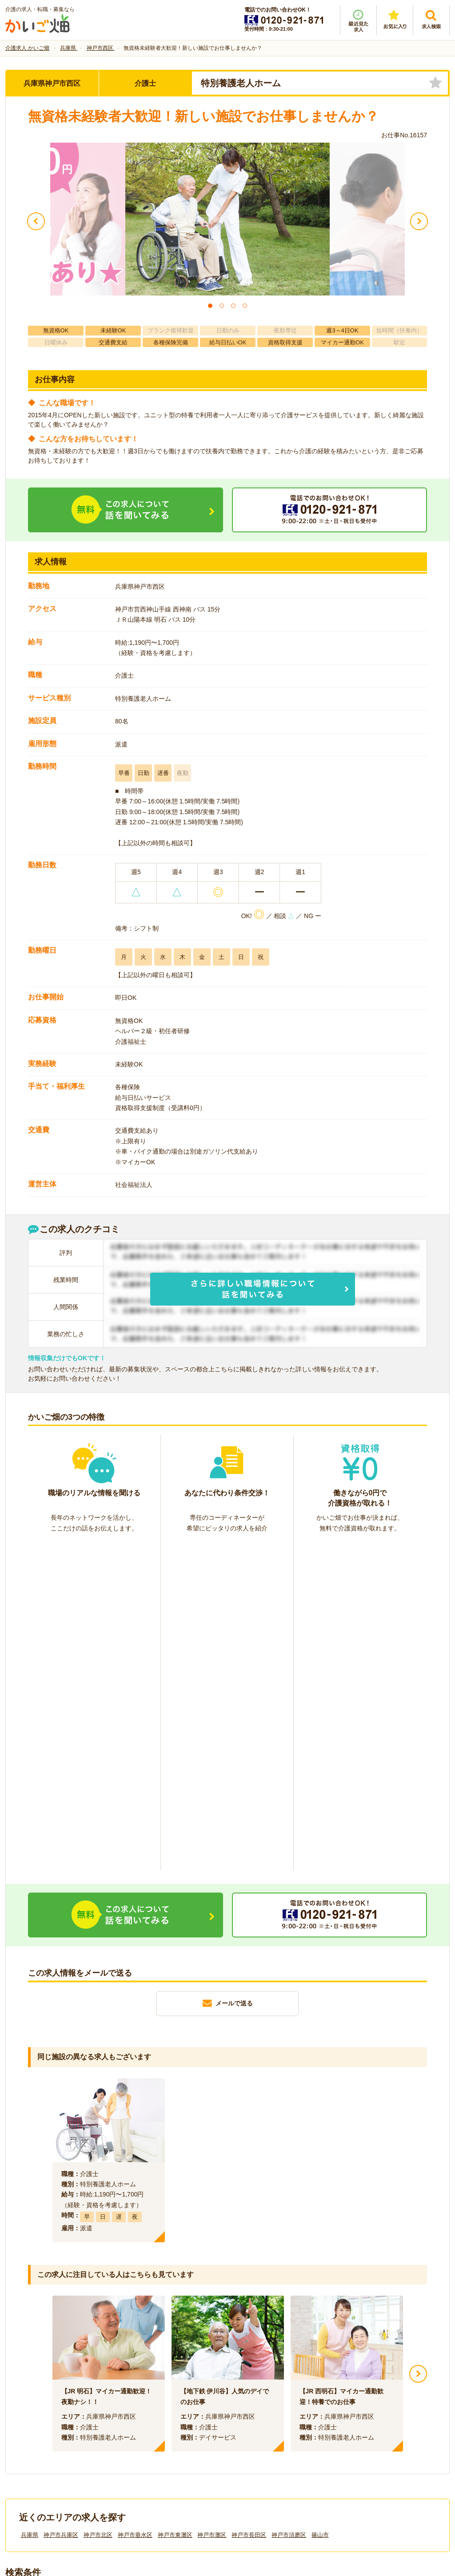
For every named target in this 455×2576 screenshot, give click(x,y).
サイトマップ (366, 2426)
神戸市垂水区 (135, 2207)
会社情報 (26, 2426)
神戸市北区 (98, 2207)
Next (418, 2046)
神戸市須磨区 (288, 2207)
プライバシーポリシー (267, 2426)
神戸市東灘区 (175, 2207)
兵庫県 (29, 2207)
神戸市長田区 (248, 2207)
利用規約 (137, 2426)
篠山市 (320, 2207)
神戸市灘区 (211, 2207)
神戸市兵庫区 (61, 2207)
